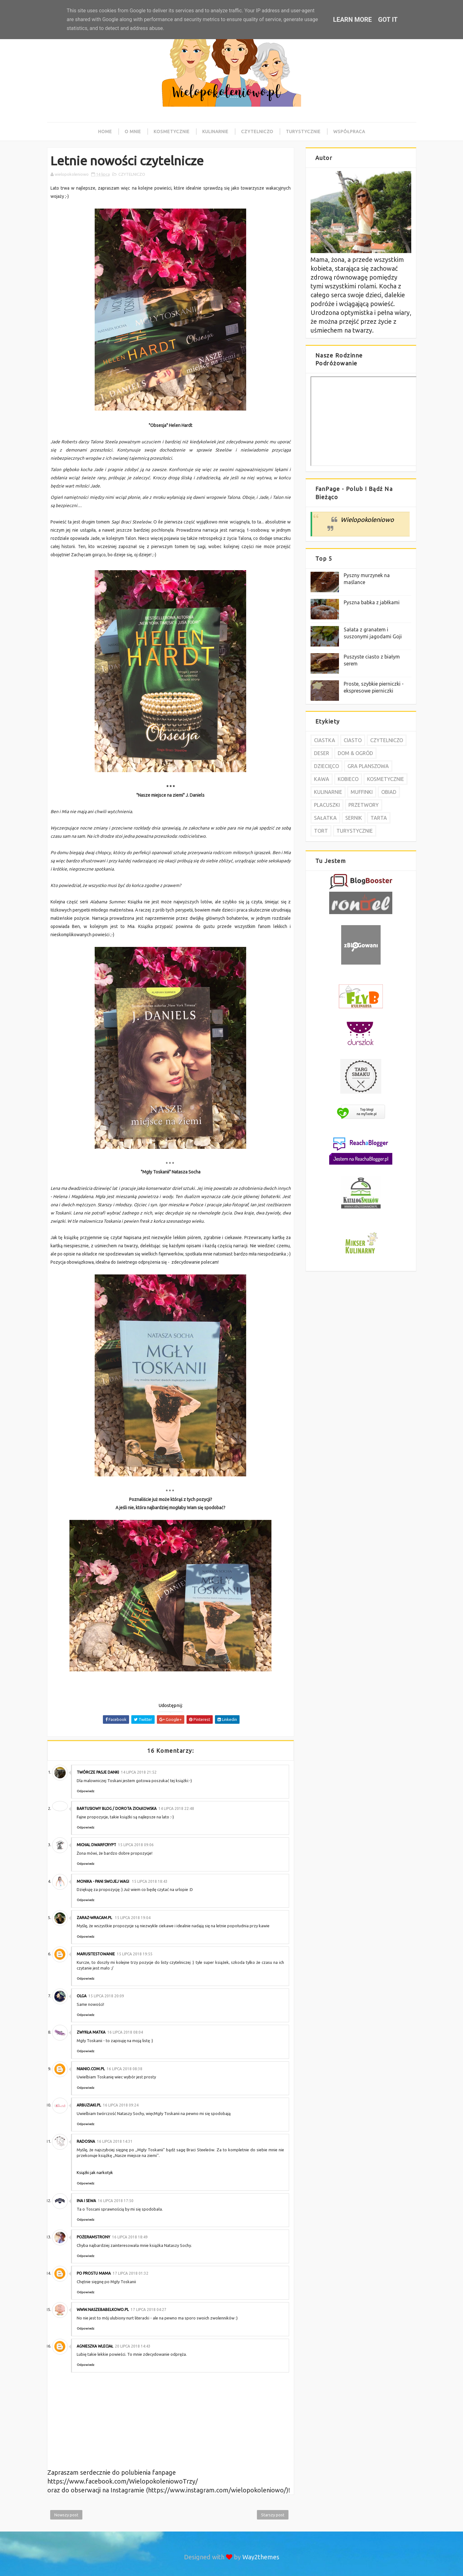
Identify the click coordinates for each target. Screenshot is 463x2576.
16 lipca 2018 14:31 (115, 2141)
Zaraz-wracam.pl (95, 1918)
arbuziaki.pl (89, 2105)
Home (105, 131)
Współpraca (349, 131)
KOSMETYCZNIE (385, 779)
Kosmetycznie (172, 131)
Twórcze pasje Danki (98, 1772)
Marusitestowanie (96, 1954)
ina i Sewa (86, 2201)
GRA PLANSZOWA (368, 766)
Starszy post (272, 2515)
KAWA (321, 779)
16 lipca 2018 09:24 (121, 2105)
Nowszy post (66, 2515)
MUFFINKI (362, 792)
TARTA (379, 818)
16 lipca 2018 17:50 (116, 2201)
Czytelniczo (257, 131)
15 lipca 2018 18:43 (150, 1881)
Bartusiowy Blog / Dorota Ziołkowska (117, 1808)
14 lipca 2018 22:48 (176, 1808)
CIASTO (353, 740)
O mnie (133, 131)
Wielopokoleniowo (367, 519)
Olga (81, 1996)
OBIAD (388, 792)
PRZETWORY (363, 805)
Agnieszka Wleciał (95, 2346)
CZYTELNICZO (131, 174)
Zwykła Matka (91, 2032)
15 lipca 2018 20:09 (106, 1996)
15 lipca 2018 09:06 (136, 1845)
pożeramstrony (93, 2237)
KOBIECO (348, 779)
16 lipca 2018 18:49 (130, 2237)
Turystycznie (303, 131)
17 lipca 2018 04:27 (148, 2309)
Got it (388, 19)
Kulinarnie (215, 131)
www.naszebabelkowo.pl (103, 2309)
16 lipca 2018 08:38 (124, 2069)
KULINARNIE (328, 792)
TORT (321, 831)
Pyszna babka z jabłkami (372, 602)
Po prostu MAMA (94, 2273)
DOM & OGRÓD (355, 753)
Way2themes (260, 2557)
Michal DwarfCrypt (96, 1845)
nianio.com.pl (91, 2069)
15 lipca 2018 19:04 (133, 1918)
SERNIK (353, 818)
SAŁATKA (325, 818)
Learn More (352, 19)
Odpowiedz (85, 1791)
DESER (321, 753)
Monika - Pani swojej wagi (103, 1881)
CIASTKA (324, 740)
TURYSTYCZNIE (354, 831)
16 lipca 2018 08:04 (125, 2032)
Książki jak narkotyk (95, 2172)
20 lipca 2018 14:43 (133, 2346)
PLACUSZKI (327, 805)
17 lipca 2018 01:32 (130, 2273)
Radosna (86, 2141)
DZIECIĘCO (326, 766)
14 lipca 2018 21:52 (139, 1772)
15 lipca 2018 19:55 (134, 1954)
